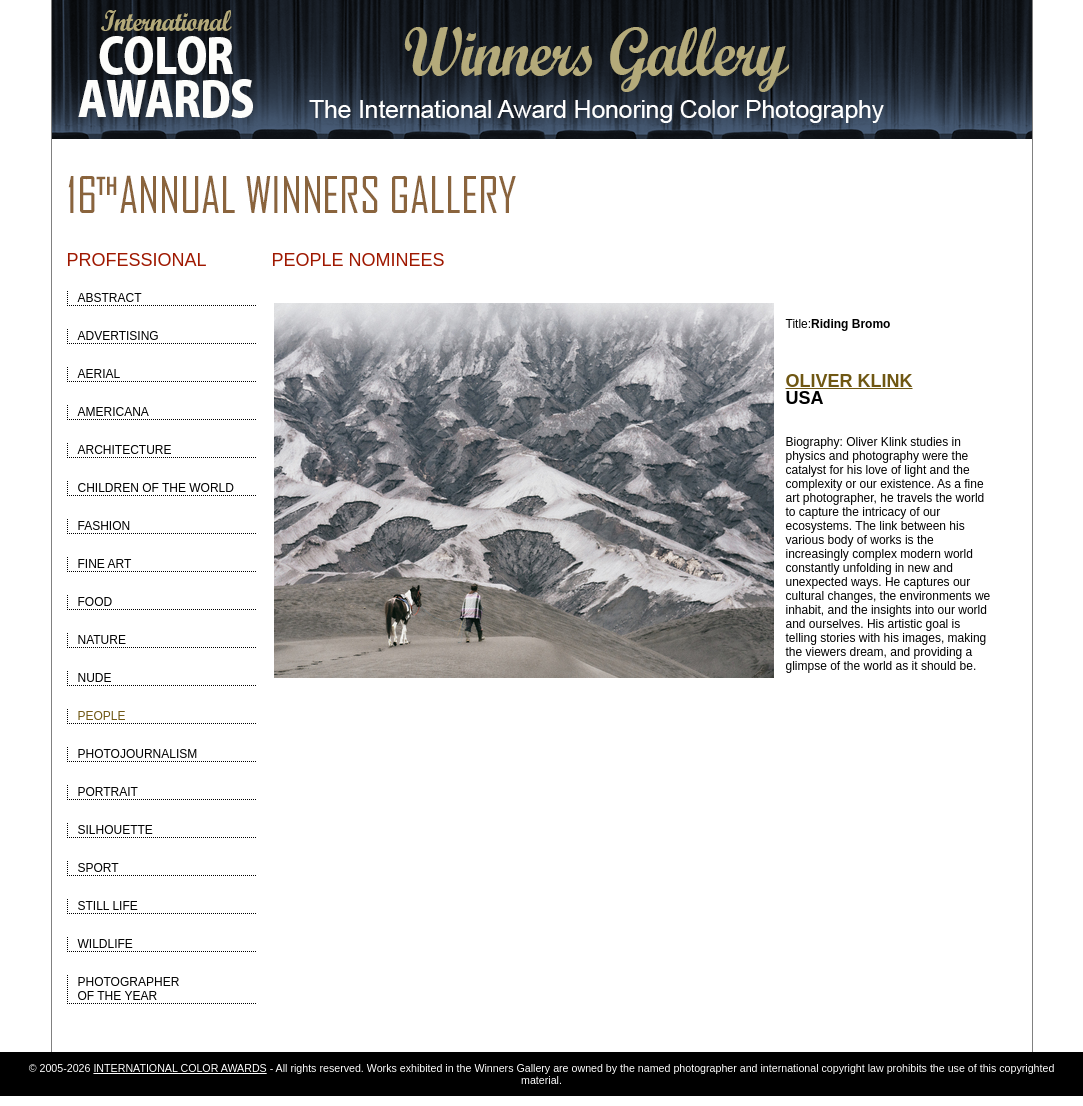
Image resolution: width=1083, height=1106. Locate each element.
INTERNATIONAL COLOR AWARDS (179, 1068)
